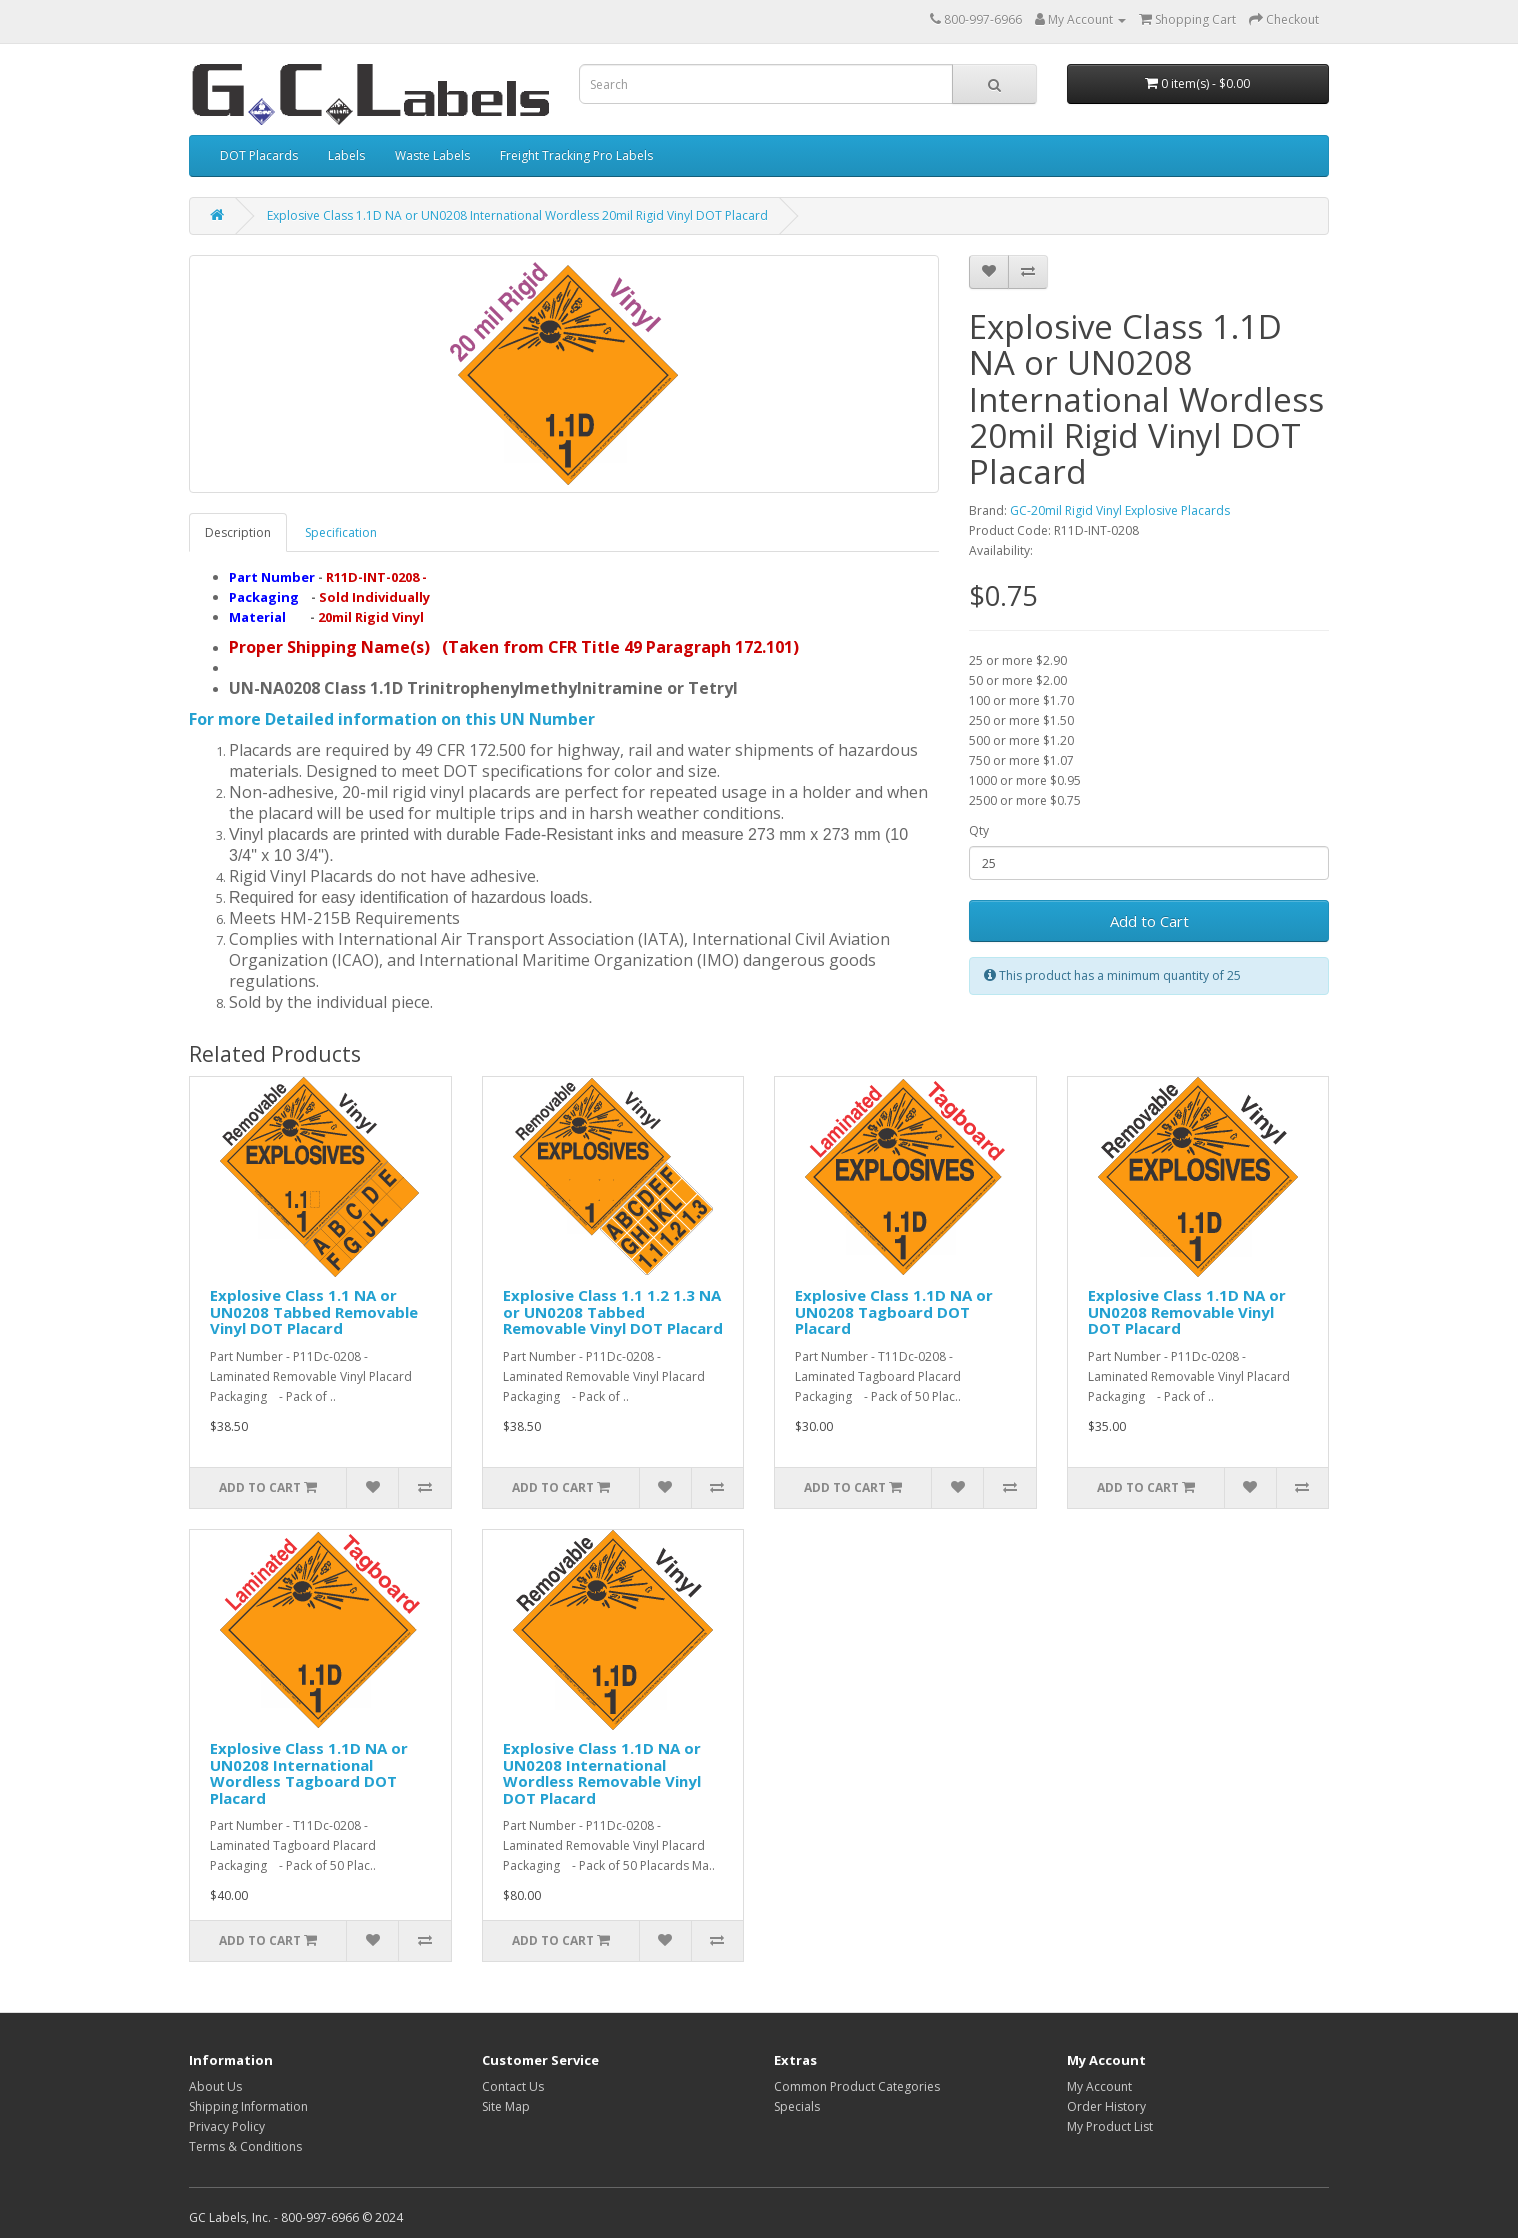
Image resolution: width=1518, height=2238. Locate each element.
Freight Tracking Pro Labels (576, 155)
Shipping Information (248, 2106)
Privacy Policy (227, 2126)
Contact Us (513, 2086)
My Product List (1110, 2126)
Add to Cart (1149, 921)
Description (238, 532)
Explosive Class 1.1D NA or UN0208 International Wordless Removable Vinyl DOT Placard (602, 1773)
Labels (346, 155)
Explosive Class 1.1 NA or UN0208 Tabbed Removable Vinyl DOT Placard (314, 1311)
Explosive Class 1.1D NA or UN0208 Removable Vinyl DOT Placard (1187, 1311)
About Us (215, 2086)
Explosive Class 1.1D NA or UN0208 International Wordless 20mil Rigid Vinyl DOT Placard (517, 215)
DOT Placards (259, 155)
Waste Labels (432, 155)
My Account (1099, 2086)
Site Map (506, 2106)
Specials (797, 2106)
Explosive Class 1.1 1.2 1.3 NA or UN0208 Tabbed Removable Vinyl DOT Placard (613, 1311)
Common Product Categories (857, 2086)
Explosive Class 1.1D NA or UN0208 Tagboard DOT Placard (894, 1311)
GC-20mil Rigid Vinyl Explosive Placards (1120, 510)
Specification (341, 532)
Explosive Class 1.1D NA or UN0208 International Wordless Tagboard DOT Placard (309, 1773)
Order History (1106, 2106)
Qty (979, 830)
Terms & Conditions (245, 2146)
